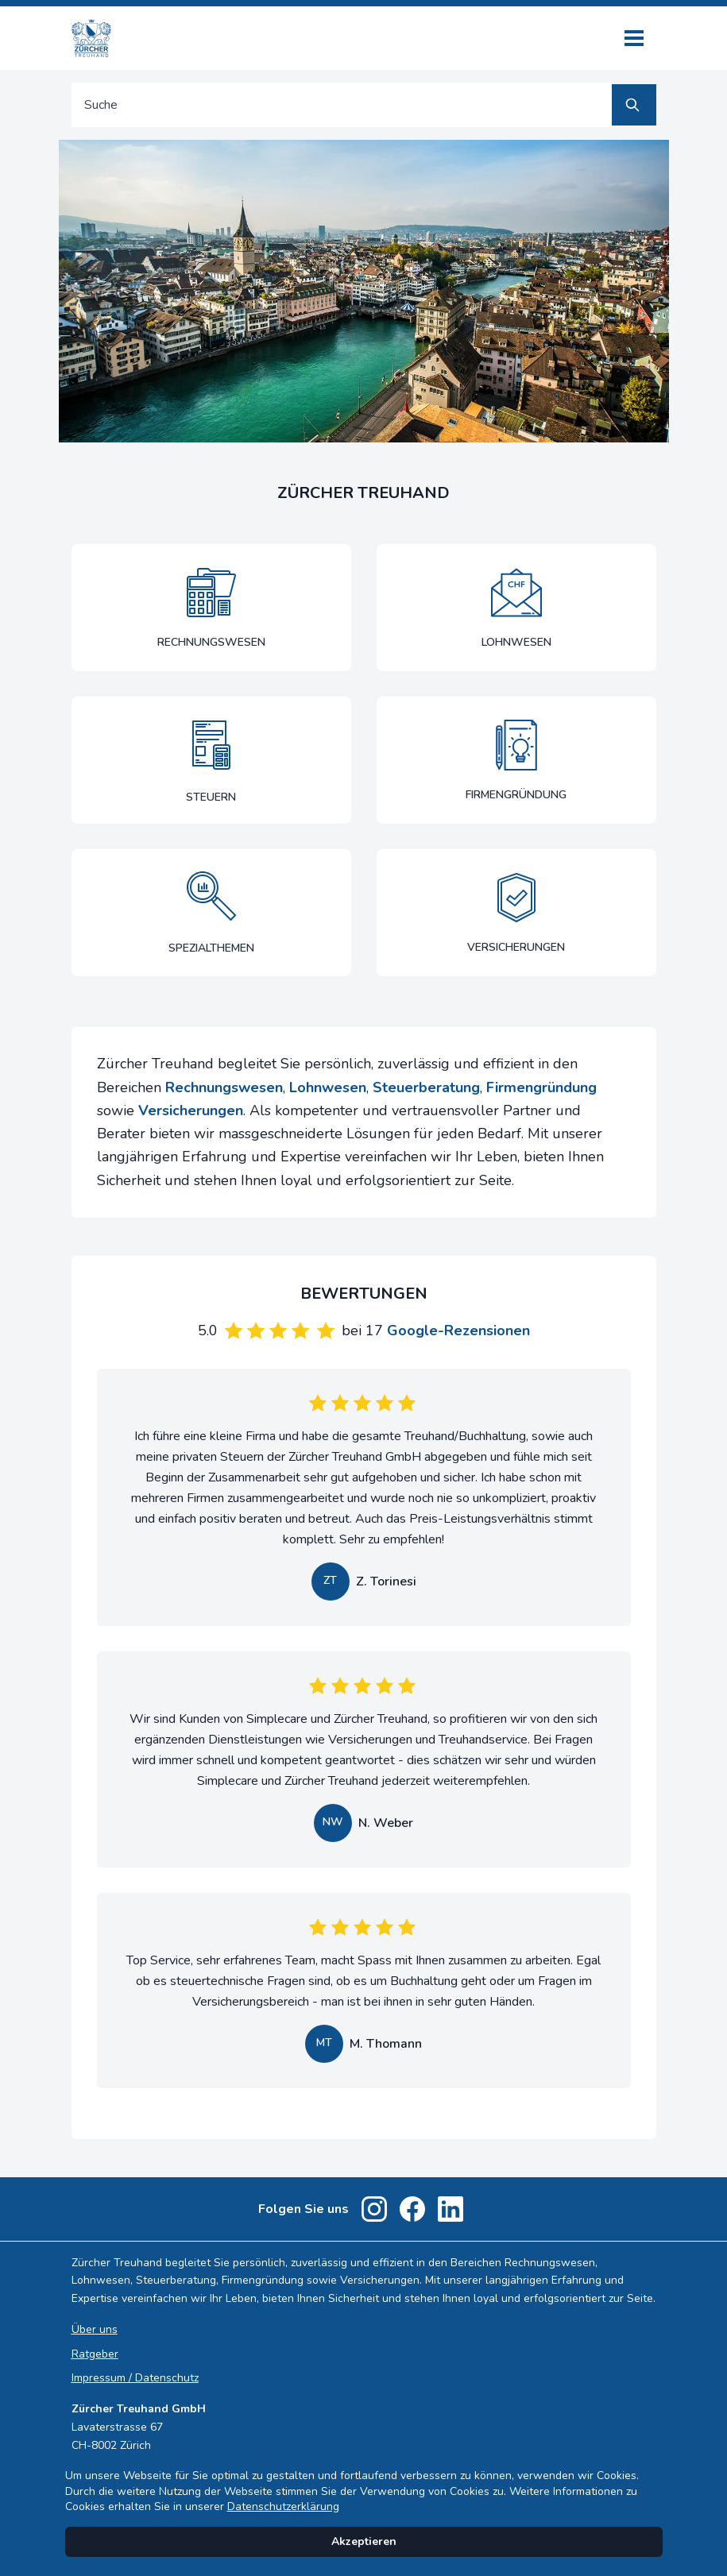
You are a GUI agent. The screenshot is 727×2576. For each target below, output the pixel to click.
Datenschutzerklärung (283, 2506)
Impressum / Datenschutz (135, 2377)
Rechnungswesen (224, 1087)
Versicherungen (190, 1110)
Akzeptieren (363, 2541)
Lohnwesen (327, 1087)
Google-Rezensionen (458, 1330)
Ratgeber (95, 2354)
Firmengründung (541, 1087)
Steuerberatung (426, 1087)
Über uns (95, 2329)
